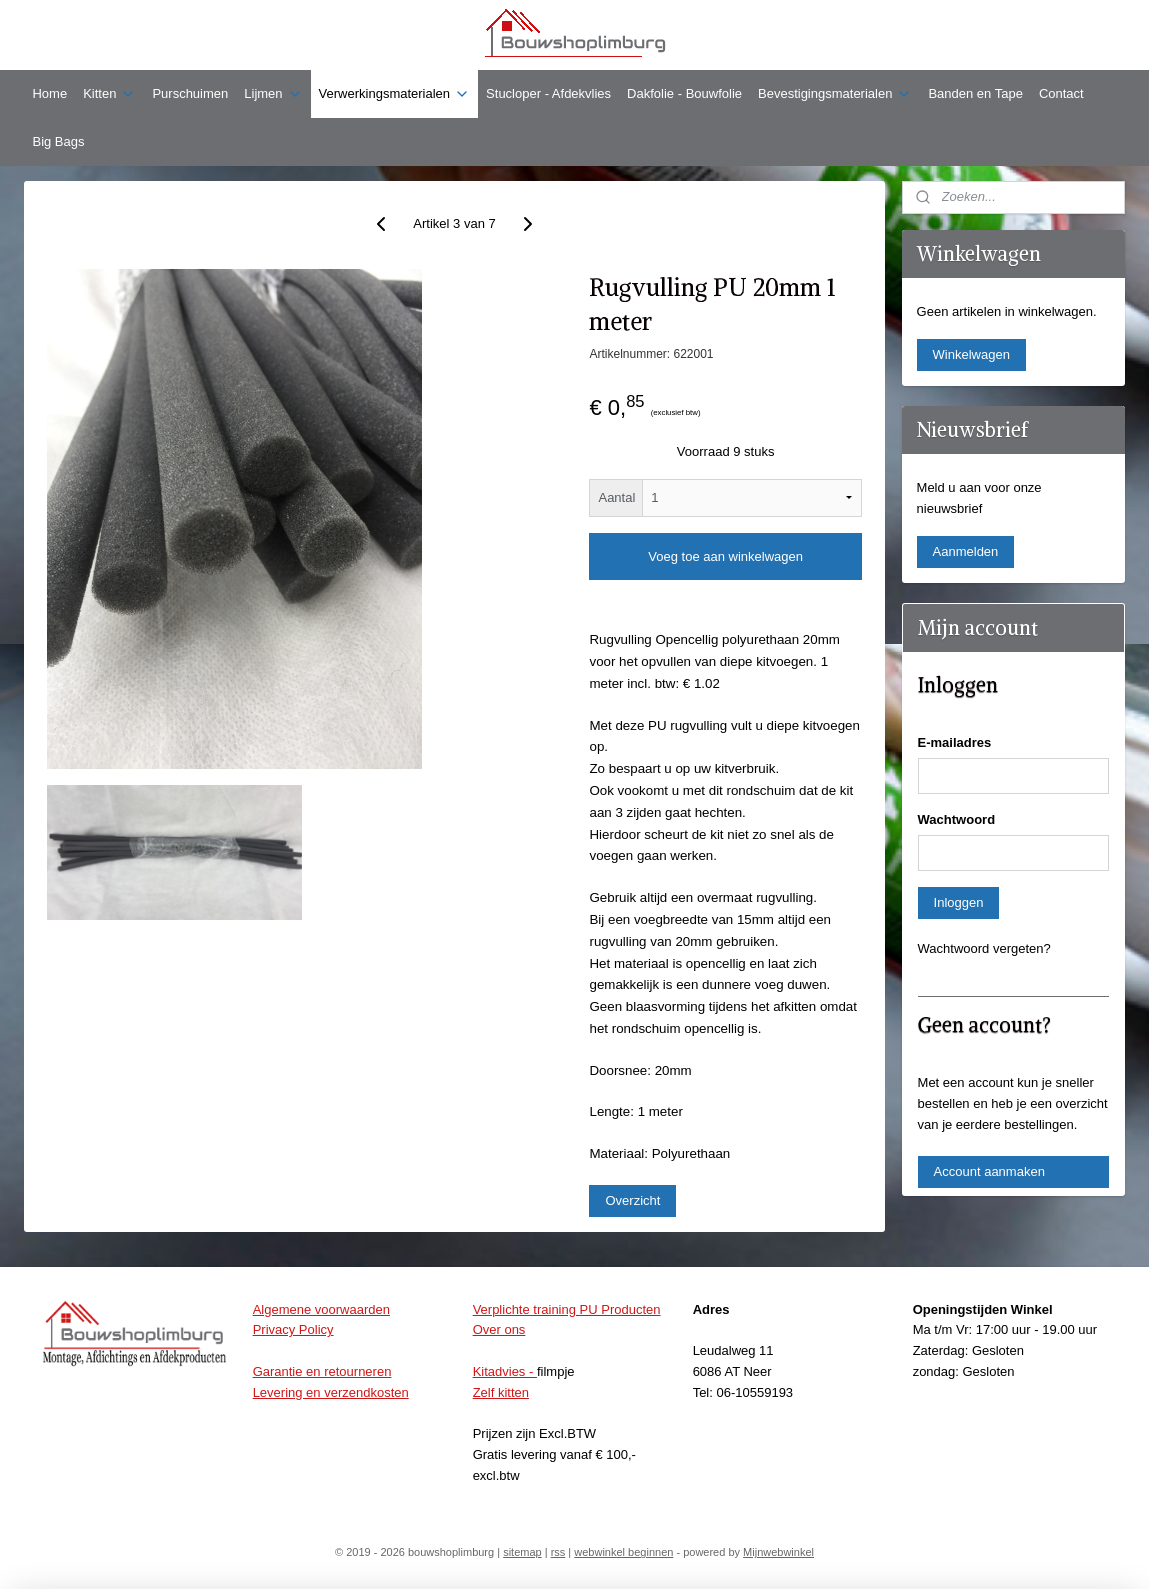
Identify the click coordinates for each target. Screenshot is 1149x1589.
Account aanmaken (989, 1171)
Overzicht (633, 1200)
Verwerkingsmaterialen (395, 94)
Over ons (499, 1329)
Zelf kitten (501, 1392)
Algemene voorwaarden (321, 1309)
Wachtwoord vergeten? (984, 948)
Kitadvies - (505, 1371)
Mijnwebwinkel (778, 1552)
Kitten (109, 94)
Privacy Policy (293, 1329)
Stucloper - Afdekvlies (548, 93)
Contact (1061, 93)
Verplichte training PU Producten (567, 1309)
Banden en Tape (975, 93)
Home (49, 93)
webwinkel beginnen (623, 1552)
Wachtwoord (957, 819)
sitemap (522, 1552)
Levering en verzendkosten (331, 1392)
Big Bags (58, 141)
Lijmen (273, 94)
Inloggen (959, 902)
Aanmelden (966, 551)
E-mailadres (955, 742)
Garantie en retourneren (322, 1371)
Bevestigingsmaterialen (835, 94)
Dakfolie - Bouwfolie (684, 93)
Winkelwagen (971, 354)
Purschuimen (190, 93)
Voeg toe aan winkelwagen (726, 556)
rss (558, 1552)
